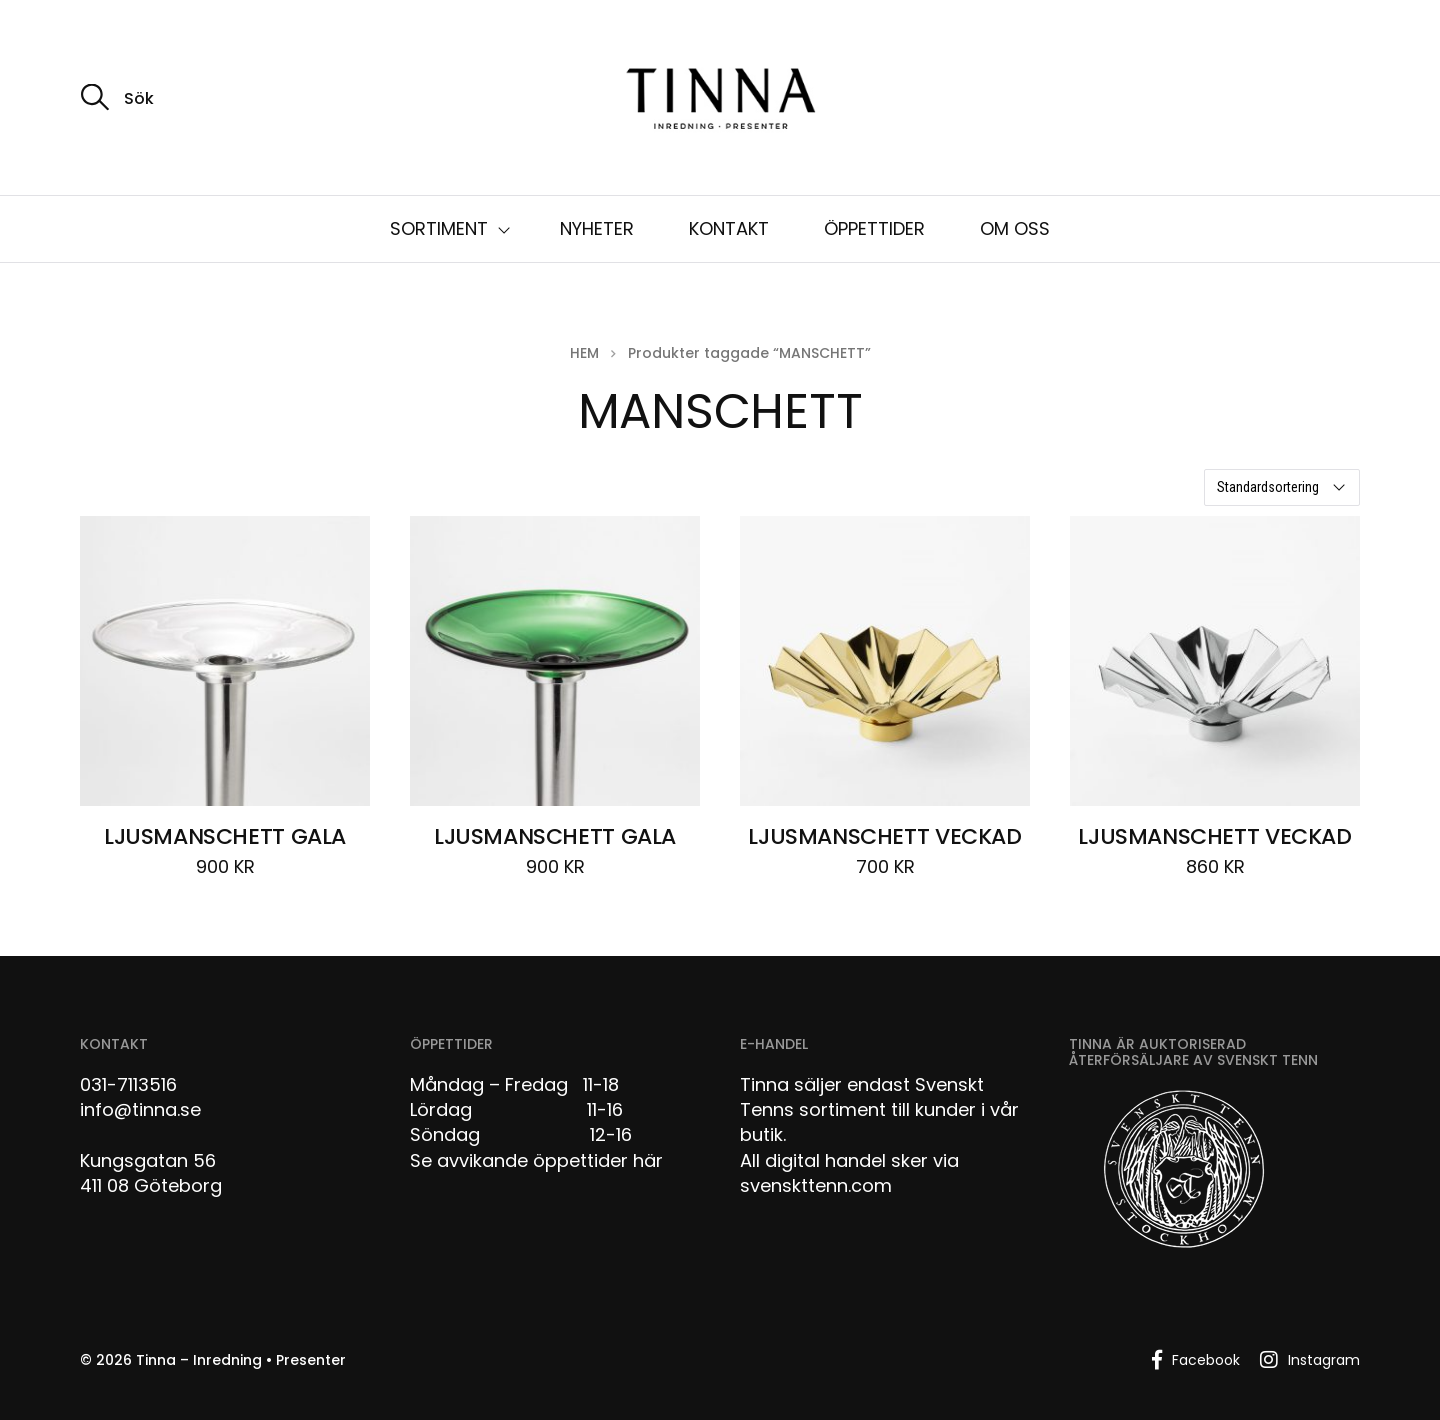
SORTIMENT (439, 228)
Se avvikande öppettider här (536, 1160)
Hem (584, 353)
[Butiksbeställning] (1282, 487)
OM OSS (1015, 228)
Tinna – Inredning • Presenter (241, 1360)
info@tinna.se (140, 1109)
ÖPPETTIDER (874, 228)
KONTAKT (729, 228)
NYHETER (597, 228)
